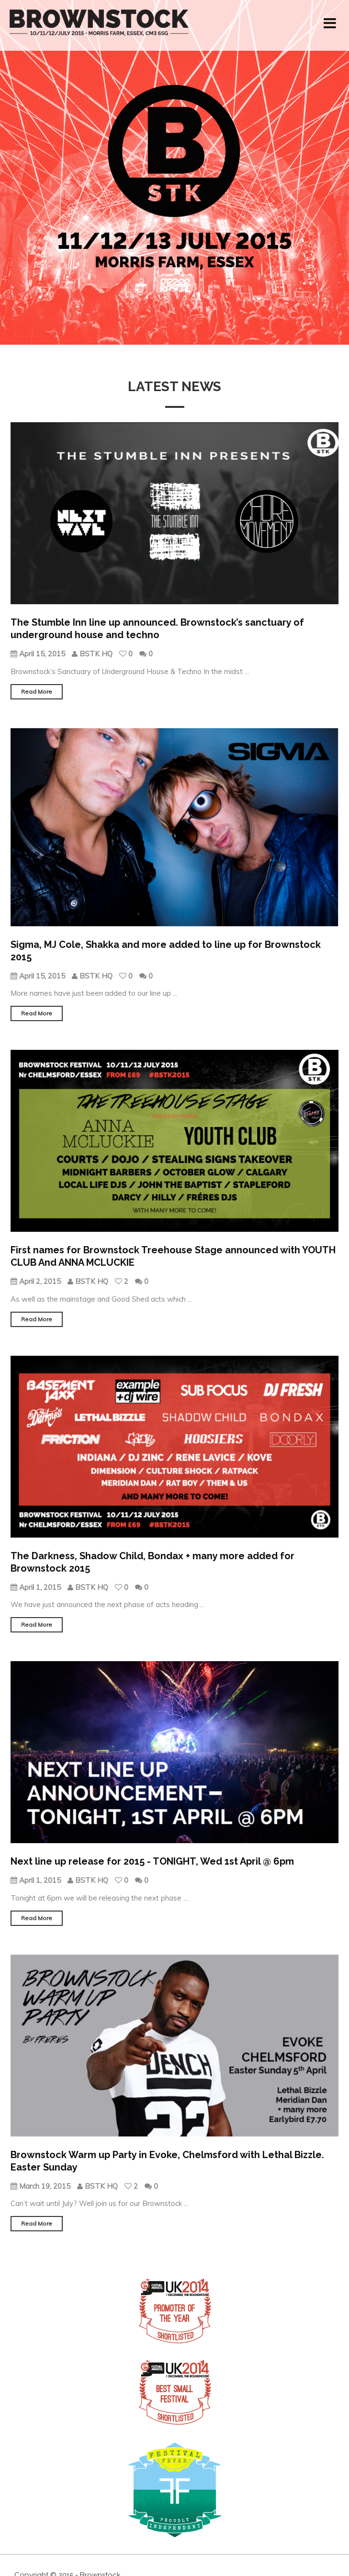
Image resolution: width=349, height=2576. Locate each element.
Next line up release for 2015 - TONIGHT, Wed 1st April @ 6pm (152, 1861)
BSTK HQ (93, 653)
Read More (36, 691)
